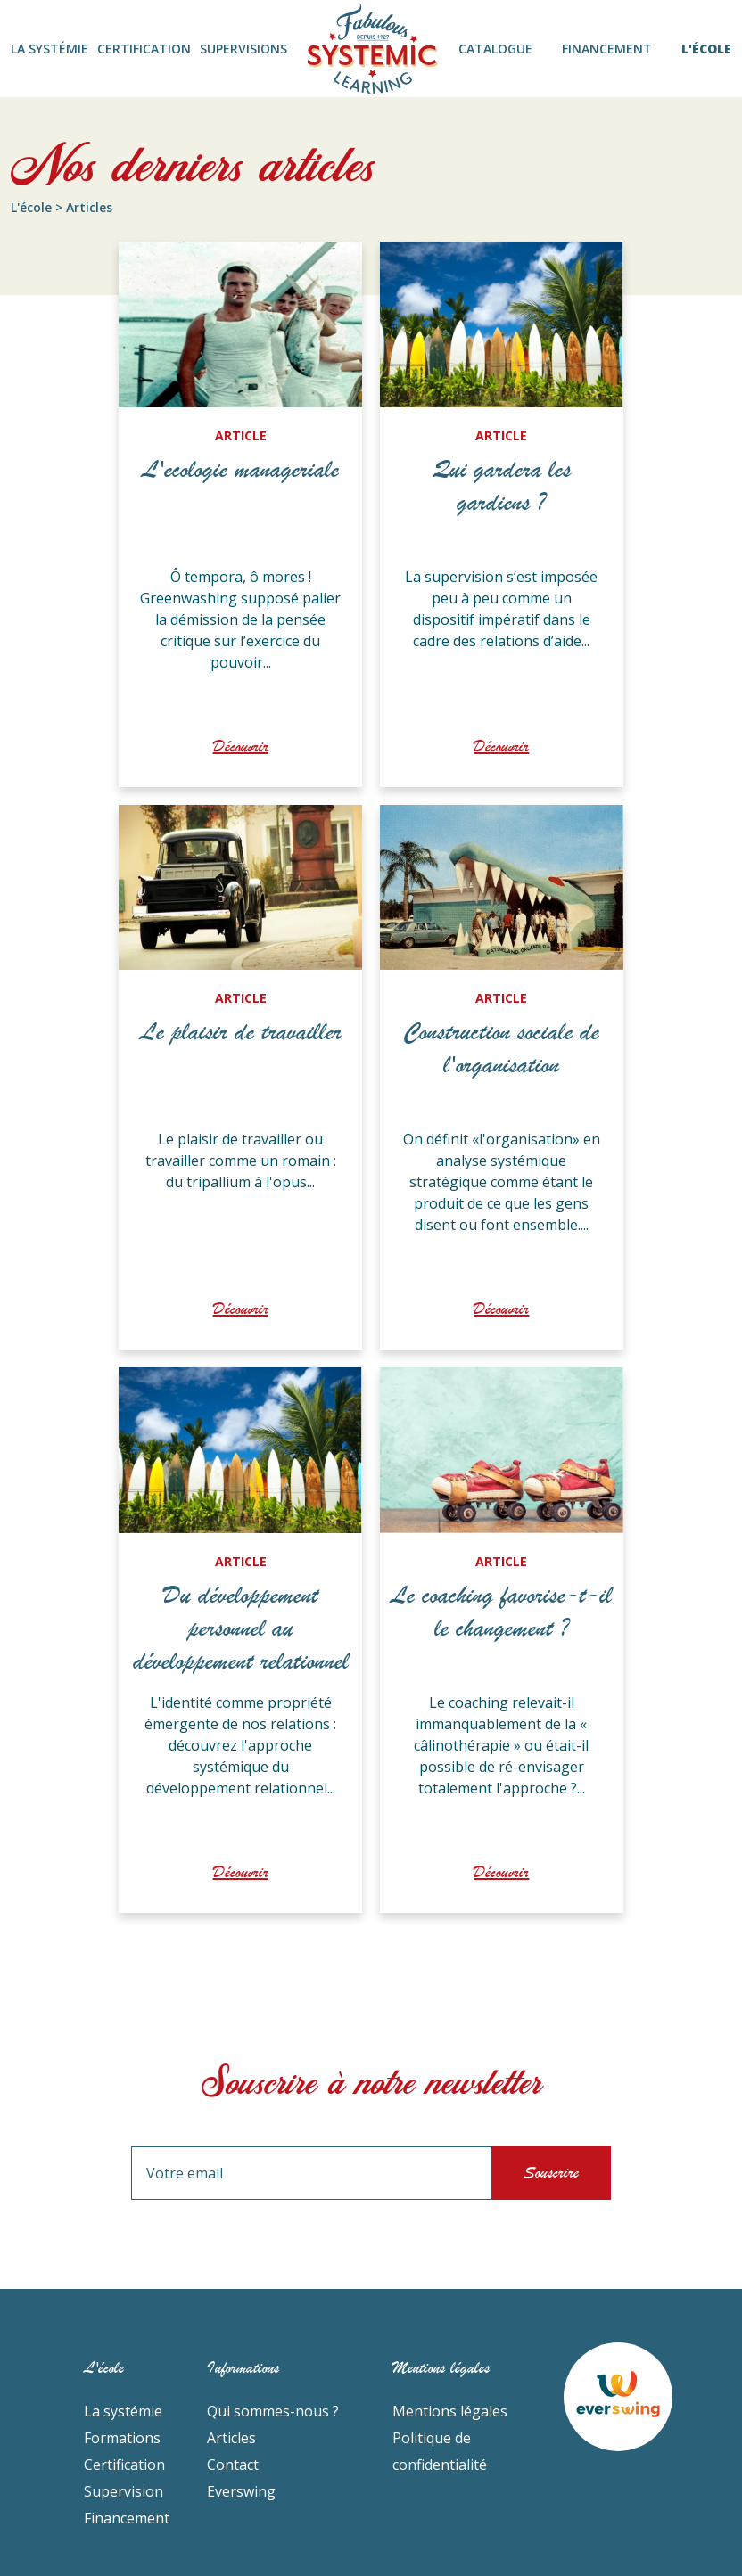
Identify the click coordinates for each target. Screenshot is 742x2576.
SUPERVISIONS (243, 48)
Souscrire (551, 2173)
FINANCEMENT (607, 48)
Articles (231, 2438)
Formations (122, 2438)
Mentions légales (449, 2411)
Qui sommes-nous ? (273, 2411)
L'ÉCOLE (706, 48)
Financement (126, 2518)
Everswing (241, 2491)
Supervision (123, 2491)
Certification (124, 2464)
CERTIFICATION (144, 48)
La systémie (123, 2411)
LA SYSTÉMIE (49, 48)
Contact (233, 2464)
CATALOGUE (495, 48)
